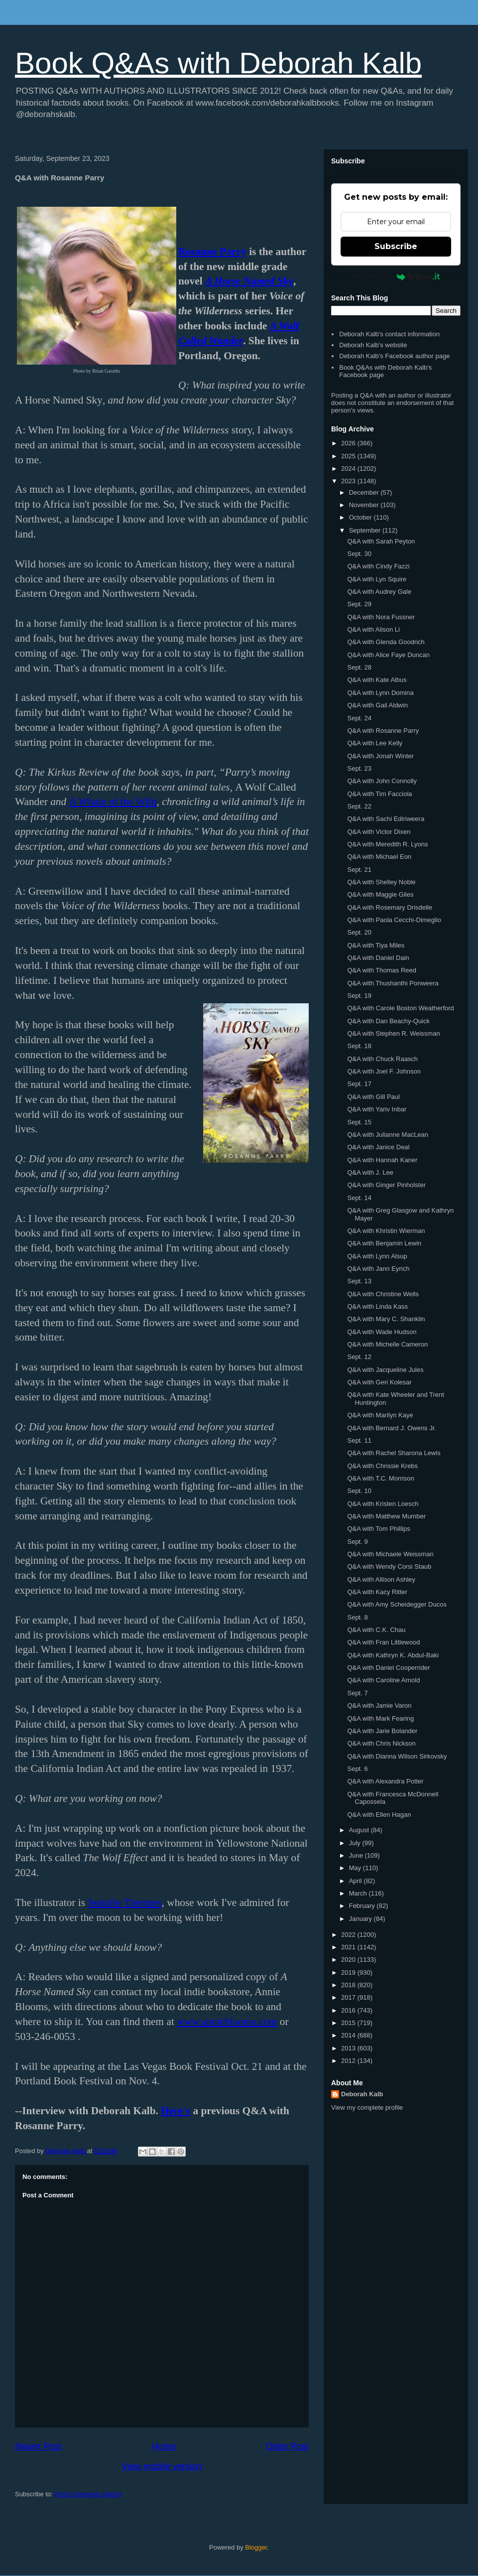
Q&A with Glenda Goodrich (385, 642)
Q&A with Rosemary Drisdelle (389, 907)
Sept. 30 (359, 553)
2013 (349, 2048)
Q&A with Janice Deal (378, 1147)
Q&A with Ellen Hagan (379, 1814)
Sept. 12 (359, 1356)
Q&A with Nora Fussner (381, 617)
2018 (349, 1985)
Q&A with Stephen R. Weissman (393, 1033)
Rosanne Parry (212, 252)
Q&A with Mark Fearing (380, 1718)
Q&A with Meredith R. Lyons (387, 844)
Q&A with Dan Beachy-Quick (388, 1021)
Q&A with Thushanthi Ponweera (392, 983)
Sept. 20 (359, 932)
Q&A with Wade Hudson (381, 1332)
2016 (349, 2010)
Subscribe (395, 246)
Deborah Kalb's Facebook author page (394, 356)
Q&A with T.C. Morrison (380, 1478)
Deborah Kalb (362, 2094)
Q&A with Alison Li (373, 629)
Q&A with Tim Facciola (379, 794)
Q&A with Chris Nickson (381, 1743)
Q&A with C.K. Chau (376, 1629)
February (363, 1905)
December (365, 492)
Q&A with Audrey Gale (379, 591)
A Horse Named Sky (249, 281)
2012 (349, 2060)
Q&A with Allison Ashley (381, 1579)
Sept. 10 (359, 1490)
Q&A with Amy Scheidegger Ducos (396, 1604)
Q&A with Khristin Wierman (386, 1230)
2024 (349, 468)
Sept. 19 (359, 995)
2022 (349, 1934)
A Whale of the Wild (112, 802)
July (355, 1843)
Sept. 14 (359, 1198)
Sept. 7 (357, 1693)
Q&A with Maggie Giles (380, 894)
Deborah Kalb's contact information (389, 334)
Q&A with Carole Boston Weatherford (400, 1008)
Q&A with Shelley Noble (381, 882)
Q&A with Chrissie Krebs (382, 1466)
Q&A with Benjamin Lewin (384, 1243)
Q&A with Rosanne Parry (383, 730)
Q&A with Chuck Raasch (382, 1059)
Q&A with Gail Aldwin (377, 705)
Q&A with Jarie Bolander (382, 1731)
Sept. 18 (359, 1046)
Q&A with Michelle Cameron (387, 1344)
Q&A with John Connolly (381, 781)
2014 (349, 2035)
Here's (175, 2111)
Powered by (396, 276)
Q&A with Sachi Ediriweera (385, 818)
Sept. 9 (357, 1541)
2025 (349, 456)
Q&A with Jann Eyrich (378, 1268)
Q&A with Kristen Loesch (382, 1503)
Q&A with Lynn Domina (380, 692)
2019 (349, 1972)
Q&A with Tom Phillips (378, 1528)
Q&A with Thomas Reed (381, 970)
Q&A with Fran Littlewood (383, 1642)
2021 (349, 1947)
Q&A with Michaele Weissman (390, 1554)
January (361, 1918)
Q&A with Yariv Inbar (376, 1109)
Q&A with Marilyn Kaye (380, 1415)
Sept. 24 (359, 718)
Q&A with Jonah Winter (380, 756)
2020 (349, 1959)
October (361, 517)
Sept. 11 (359, 1440)
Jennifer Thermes (124, 1902)
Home (164, 2446)
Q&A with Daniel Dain (378, 957)
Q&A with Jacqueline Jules (385, 1369)
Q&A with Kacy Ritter (377, 1592)
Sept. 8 (357, 1617)
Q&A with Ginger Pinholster (386, 1185)
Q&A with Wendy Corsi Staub (389, 1566)
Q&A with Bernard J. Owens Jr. (391, 1428)
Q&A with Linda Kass (377, 1306)
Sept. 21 (359, 869)
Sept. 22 (359, 806)
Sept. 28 (359, 667)
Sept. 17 (359, 1083)
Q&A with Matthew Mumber (386, 1516)
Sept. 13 (359, 1281)
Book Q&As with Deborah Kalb (218, 63)
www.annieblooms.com (227, 2022)
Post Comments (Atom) (88, 2494)
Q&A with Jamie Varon (379, 1705)
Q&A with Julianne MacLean (387, 1134)
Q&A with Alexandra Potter (385, 1781)
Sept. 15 (359, 1122)
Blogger (256, 2547)
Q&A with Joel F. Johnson (383, 1071)
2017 (349, 1997)
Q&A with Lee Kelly (374, 743)
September (365, 530)
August (360, 1830)
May (356, 1868)
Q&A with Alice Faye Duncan (388, 655)
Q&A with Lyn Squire (376, 579)
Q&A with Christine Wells (383, 1294)
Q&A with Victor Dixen (378, 831)
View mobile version (161, 2466)
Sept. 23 (359, 768)
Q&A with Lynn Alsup (377, 1256)
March (359, 1893)
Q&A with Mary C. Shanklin (386, 1319)
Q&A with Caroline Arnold (383, 1680)
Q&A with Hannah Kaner (382, 1160)
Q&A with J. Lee (370, 1172)
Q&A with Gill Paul (373, 1096)
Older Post (287, 2446)
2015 (349, 2023)
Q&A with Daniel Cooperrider (388, 1667)
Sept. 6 (357, 1768)
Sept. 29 (359, 604)
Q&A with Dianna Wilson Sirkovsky (397, 1756)
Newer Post (38, 2446)
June (357, 1855)
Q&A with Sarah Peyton (381, 541)
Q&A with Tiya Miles (375, 945)
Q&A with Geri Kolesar (379, 1382)
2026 (349, 443)
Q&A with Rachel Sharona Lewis (393, 1453)
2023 (349, 481)
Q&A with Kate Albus (376, 679)
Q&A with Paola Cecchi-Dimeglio (394, 920)
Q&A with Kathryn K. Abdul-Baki (393, 1655)
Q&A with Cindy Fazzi (378, 566)
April (356, 1881)
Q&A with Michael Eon (379, 856)
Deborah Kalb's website (373, 345)
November (365, 505)
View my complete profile (367, 2107)
